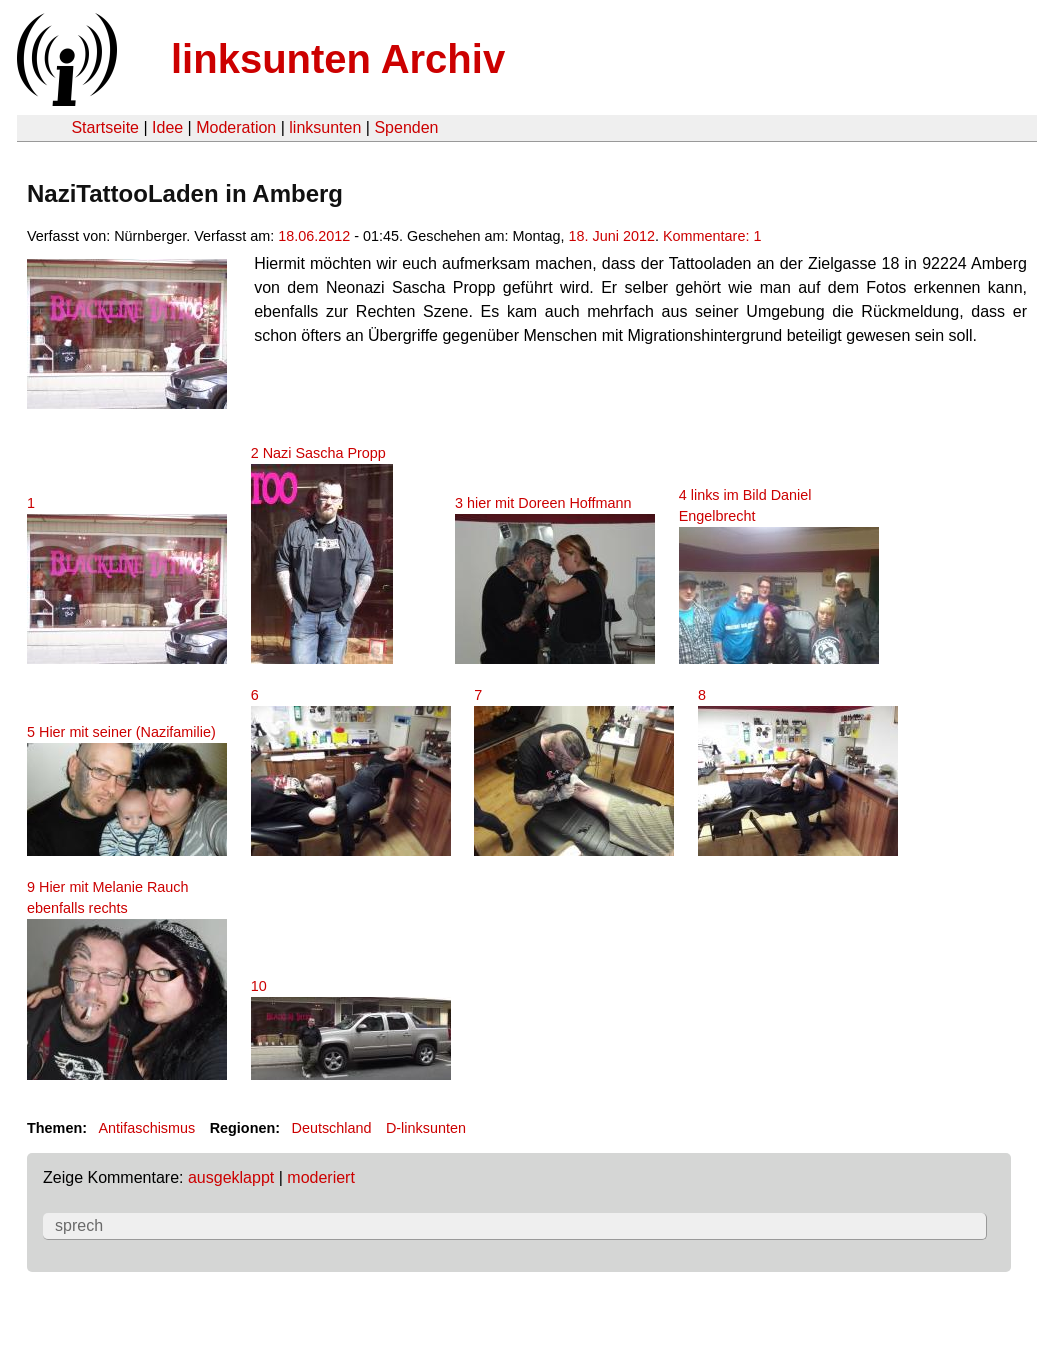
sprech (79, 1225)
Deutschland (332, 1128)
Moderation (236, 127)
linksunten (325, 127)
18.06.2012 (314, 236)
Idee (167, 127)
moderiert (321, 1177)
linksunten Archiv (338, 59)
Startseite (105, 127)
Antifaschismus (146, 1128)
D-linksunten (426, 1128)
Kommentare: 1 (712, 236)
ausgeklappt (231, 1177)
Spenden (406, 127)
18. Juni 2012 (612, 236)
